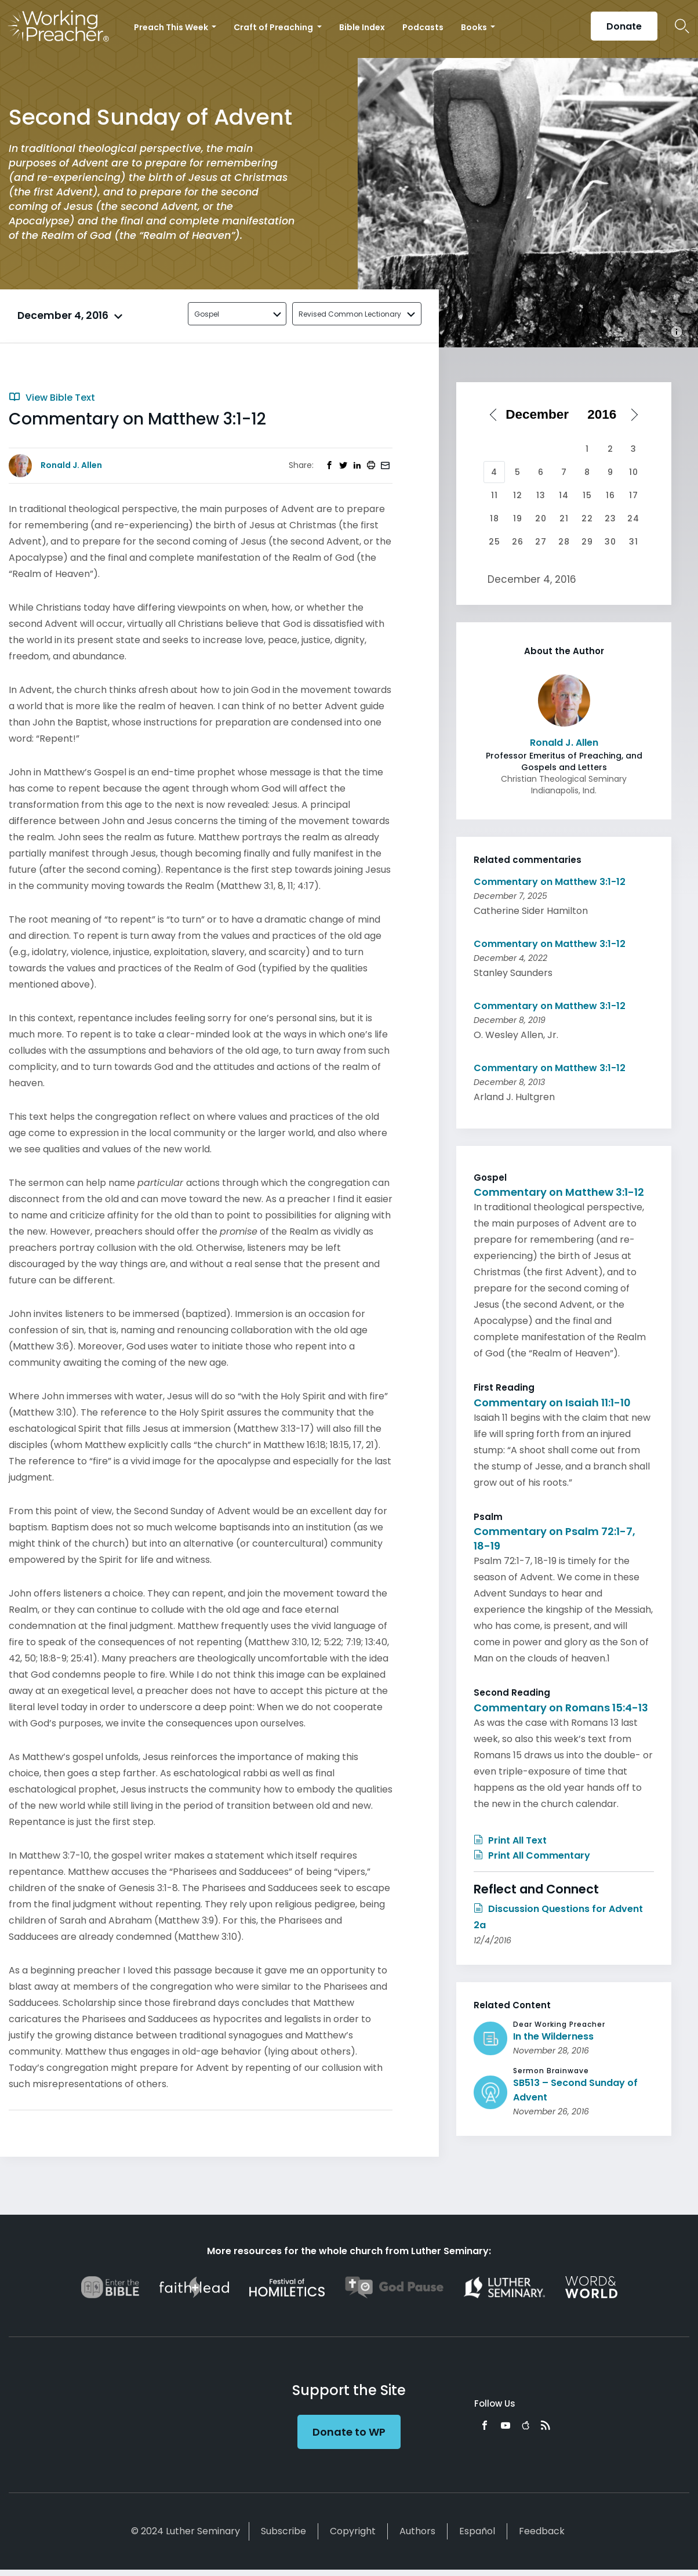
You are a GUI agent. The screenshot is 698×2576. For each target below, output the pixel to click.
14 (564, 495)
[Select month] (541, 414)
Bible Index (362, 27)
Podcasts (422, 27)
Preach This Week (172, 27)
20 (541, 518)
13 (541, 495)
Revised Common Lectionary (350, 314)
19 (517, 518)
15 (587, 495)
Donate (624, 26)
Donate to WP (349, 2432)
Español (477, 2531)
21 (564, 518)
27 (541, 541)
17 (633, 495)
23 (610, 518)
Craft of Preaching (274, 27)
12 (517, 495)
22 (587, 518)
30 (610, 541)
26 (518, 541)
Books (475, 27)
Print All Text (510, 1840)
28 (564, 541)
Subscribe (283, 2531)
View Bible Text (52, 397)
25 (494, 541)
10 (633, 472)
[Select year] (605, 414)
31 (633, 541)
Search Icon (682, 26)
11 (494, 495)
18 (494, 518)
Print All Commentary (532, 1855)
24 (633, 518)
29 (587, 541)
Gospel (206, 314)
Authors (417, 2531)
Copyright (353, 2531)
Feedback (542, 2531)
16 (610, 495)
